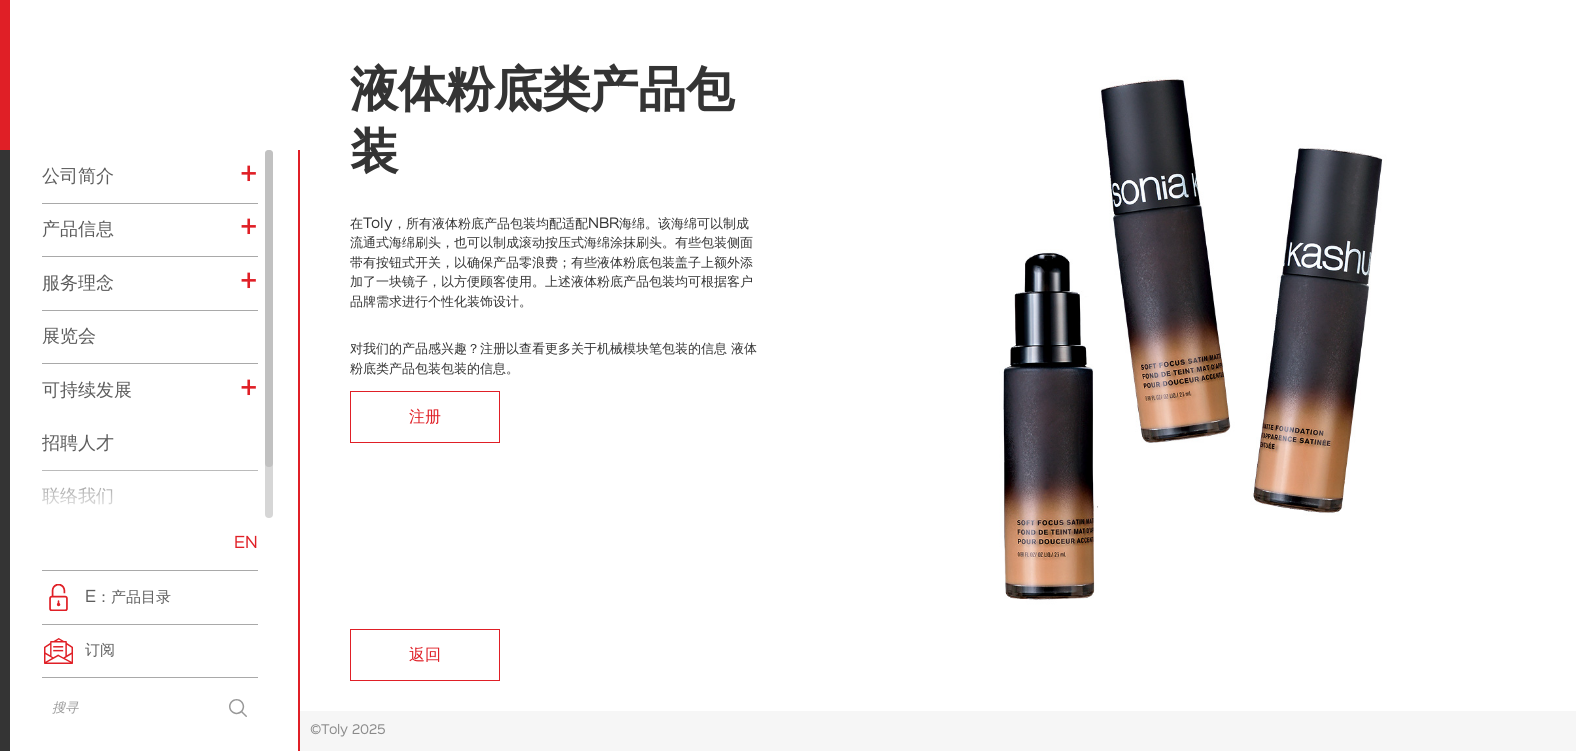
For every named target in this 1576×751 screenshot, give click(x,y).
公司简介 (78, 176)
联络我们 (78, 496)
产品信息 (78, 229)
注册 (425, 417)
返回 (425, 655)
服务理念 (78, 283)
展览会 (69, 336)
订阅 (100, 650)
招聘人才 (78, 443)
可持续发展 (87, 390)
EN (246, 543)
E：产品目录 (128, 597)
